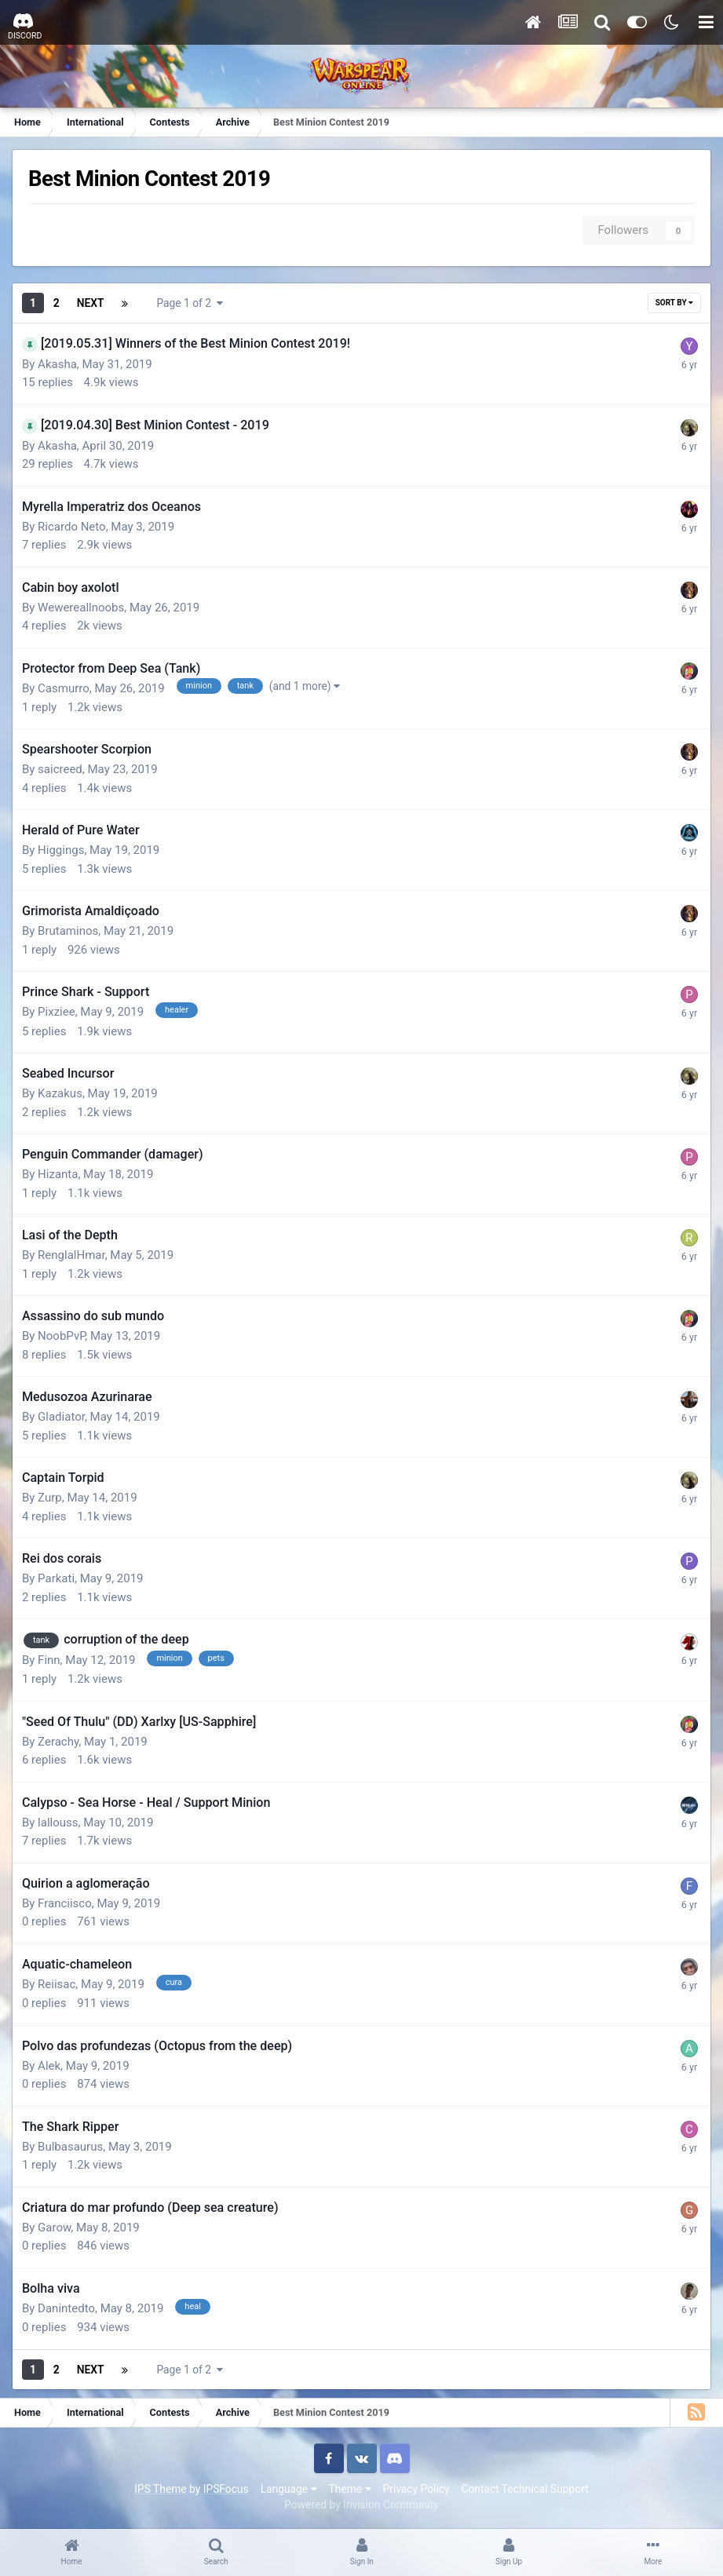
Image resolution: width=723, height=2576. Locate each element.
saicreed (60, 769)
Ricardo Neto (72, 527)
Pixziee (56, 1012)
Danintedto (66, 2308)
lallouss (58, 1822)
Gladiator (61, 1417)
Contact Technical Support (524, 2489)
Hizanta (58, 1174)
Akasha (57, 364)
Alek (49, 2066)
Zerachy (58, 1742)
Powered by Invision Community (361, 2504)
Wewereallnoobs (81, 607)
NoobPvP (61, 1336)
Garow (54, 2227)
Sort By (674, 302)
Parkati (56, 1578)
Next (90, 303)
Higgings (61, 850)
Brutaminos (68, 931)
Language (289, 2489)
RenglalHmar (71, 1255)
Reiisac (56, 1984)
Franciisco (65, 1903)
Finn (49, 1660)
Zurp (50, 1498)
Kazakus (60, 1093)
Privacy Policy (416, 2489)
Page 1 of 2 (190, 303)
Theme (350, 2489)
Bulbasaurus (70, 2147)
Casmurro (63, 688)
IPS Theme (160, 2489)
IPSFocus (226, 2489)
